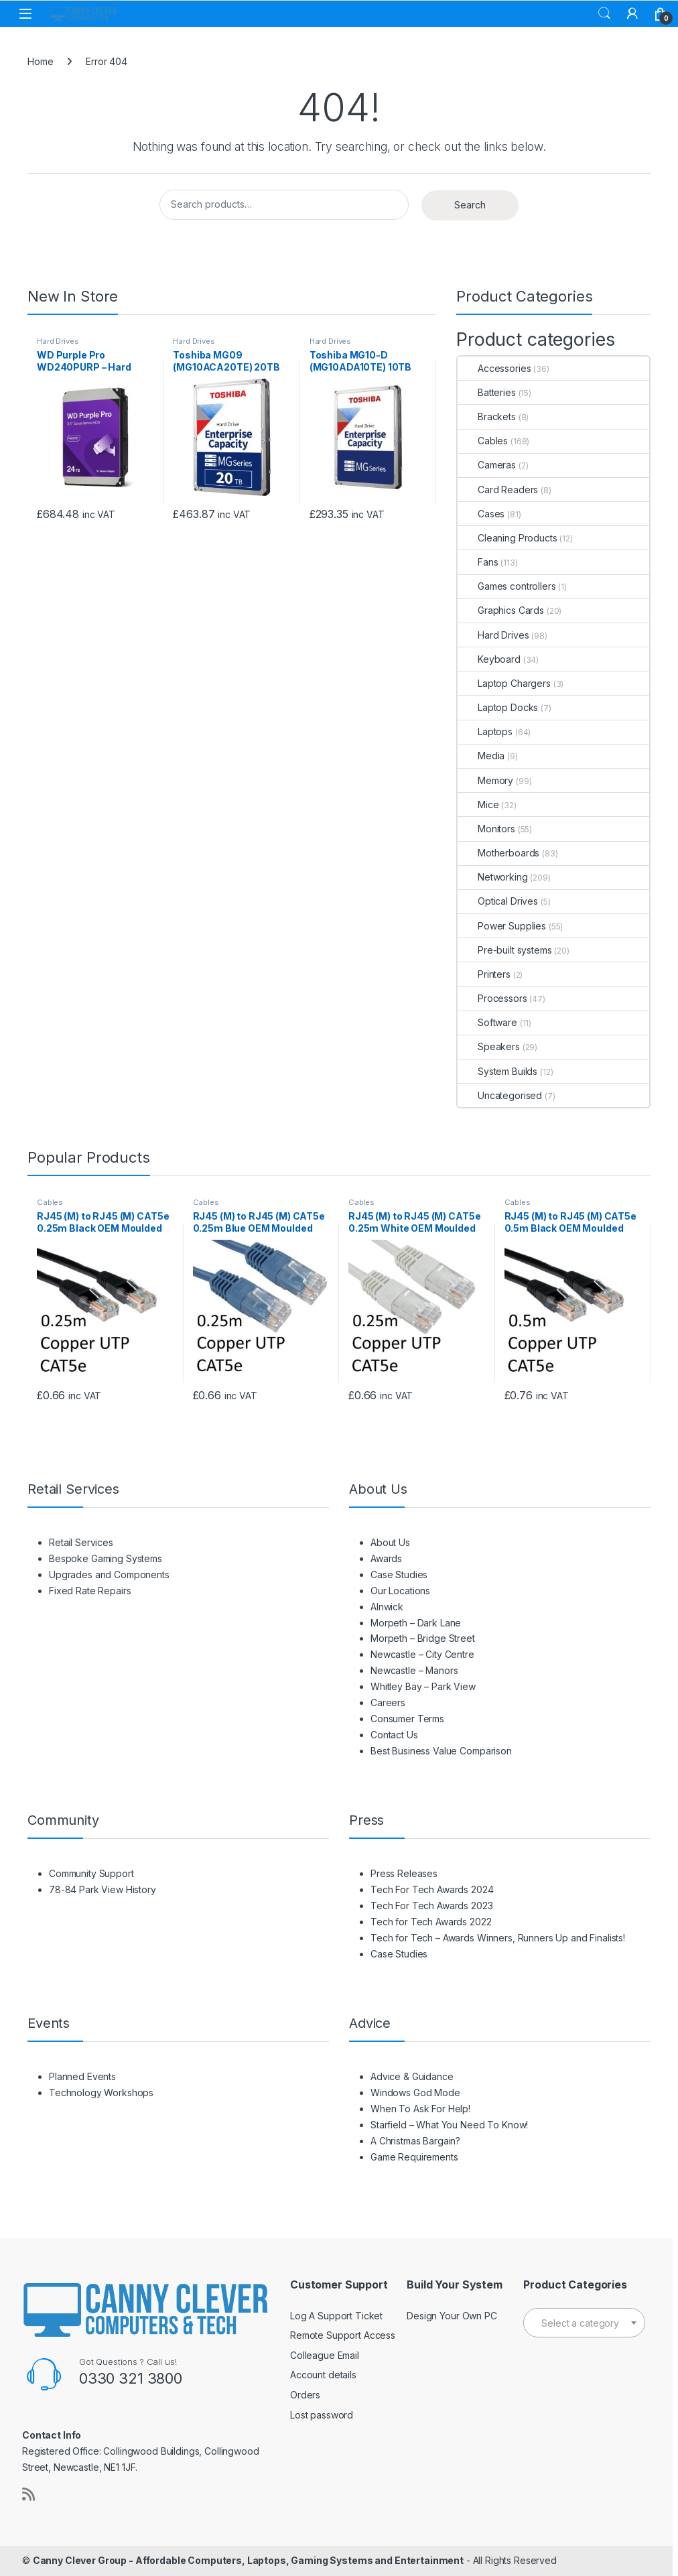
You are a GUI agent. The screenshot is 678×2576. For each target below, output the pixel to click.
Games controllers (507, 586)
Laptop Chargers (504, 683)
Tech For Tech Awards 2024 (432, 1889)
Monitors (486, 828)
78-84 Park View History (102, 1889)
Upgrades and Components (109, 1574)
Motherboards (498, 852)
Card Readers (498, 489)
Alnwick (386, 1606)
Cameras (487, 464)
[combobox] (584, 2322)
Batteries (487, 392)
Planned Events (82, 2076)
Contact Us (394, 1734)
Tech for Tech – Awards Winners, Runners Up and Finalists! (497, 1937)
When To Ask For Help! (420, 2108)
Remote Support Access (342, 2335)
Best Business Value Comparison (441, 1750)
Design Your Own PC (451, 2315)
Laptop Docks (498, 707)
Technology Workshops (101, 2092)
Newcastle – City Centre (422, 1654)
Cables (483, 440)
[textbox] (584, 2323)
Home (40, 61)
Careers (387, 1702)
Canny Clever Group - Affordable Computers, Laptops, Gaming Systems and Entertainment (248, 2560)
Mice (478, 804)
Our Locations (400, 1590)
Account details (323, 2374)
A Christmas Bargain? (415, 2140)
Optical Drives (498, 901)
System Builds (497, 1071)
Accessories (494, 368)
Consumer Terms (407, 1718)
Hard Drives (57, 341)
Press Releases (403, 1873)
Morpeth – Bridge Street (422, 1638)
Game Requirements (414, 2157)
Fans (478, 562)
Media (481, 755)
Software (487, 1022)
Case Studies (398, 1574)
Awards (386, 1558)
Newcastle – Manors (414, 1670)
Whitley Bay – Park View (423, 1686)
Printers (484, 974)
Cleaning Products (507, 537)
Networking (493, 877)
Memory (485, 780)
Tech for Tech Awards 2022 (431, 1921)
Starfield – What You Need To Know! (449, 2124)
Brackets (487, 416)
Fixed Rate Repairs (90, 1590)
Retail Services (81, 1542)
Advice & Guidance (412, 2076)
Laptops (485, 731)
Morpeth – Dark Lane (415, 1622)
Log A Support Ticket (336, 2315)
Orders (305, 2394)
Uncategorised (500, 1095)
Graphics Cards (501, 610)
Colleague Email (324, 2355)
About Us (390, 1542)
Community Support (91, 1873)
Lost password (321, 2415)
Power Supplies (502, 925)
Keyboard (489, 659)
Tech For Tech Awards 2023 (431, 1905)
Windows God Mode (415, 2092)
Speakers (489, 1046)
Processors (492, 998)
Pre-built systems (505, 950)
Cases (481, 513)
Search (604, 13)
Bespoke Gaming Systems (105, 1558)
